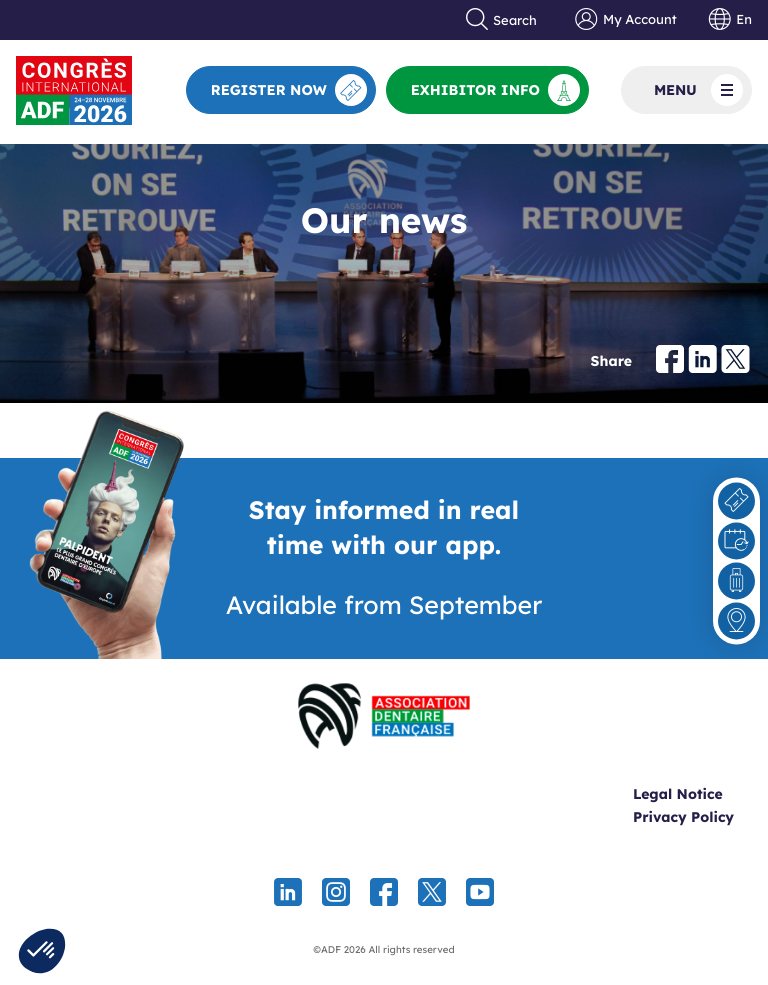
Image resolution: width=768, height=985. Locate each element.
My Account (625, 20)
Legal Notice (678, 794)
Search (502, 20)
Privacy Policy (683, 817)
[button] (42, 951)
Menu (698, 90)
